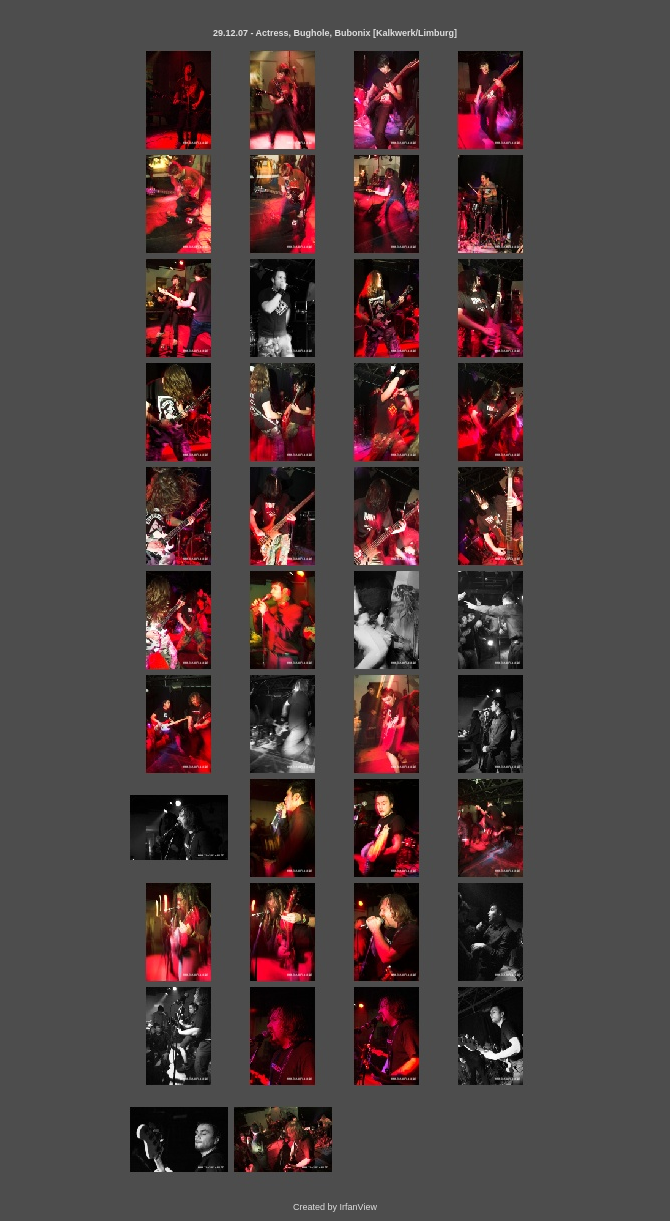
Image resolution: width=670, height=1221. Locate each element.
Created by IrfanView (335, 1207)
